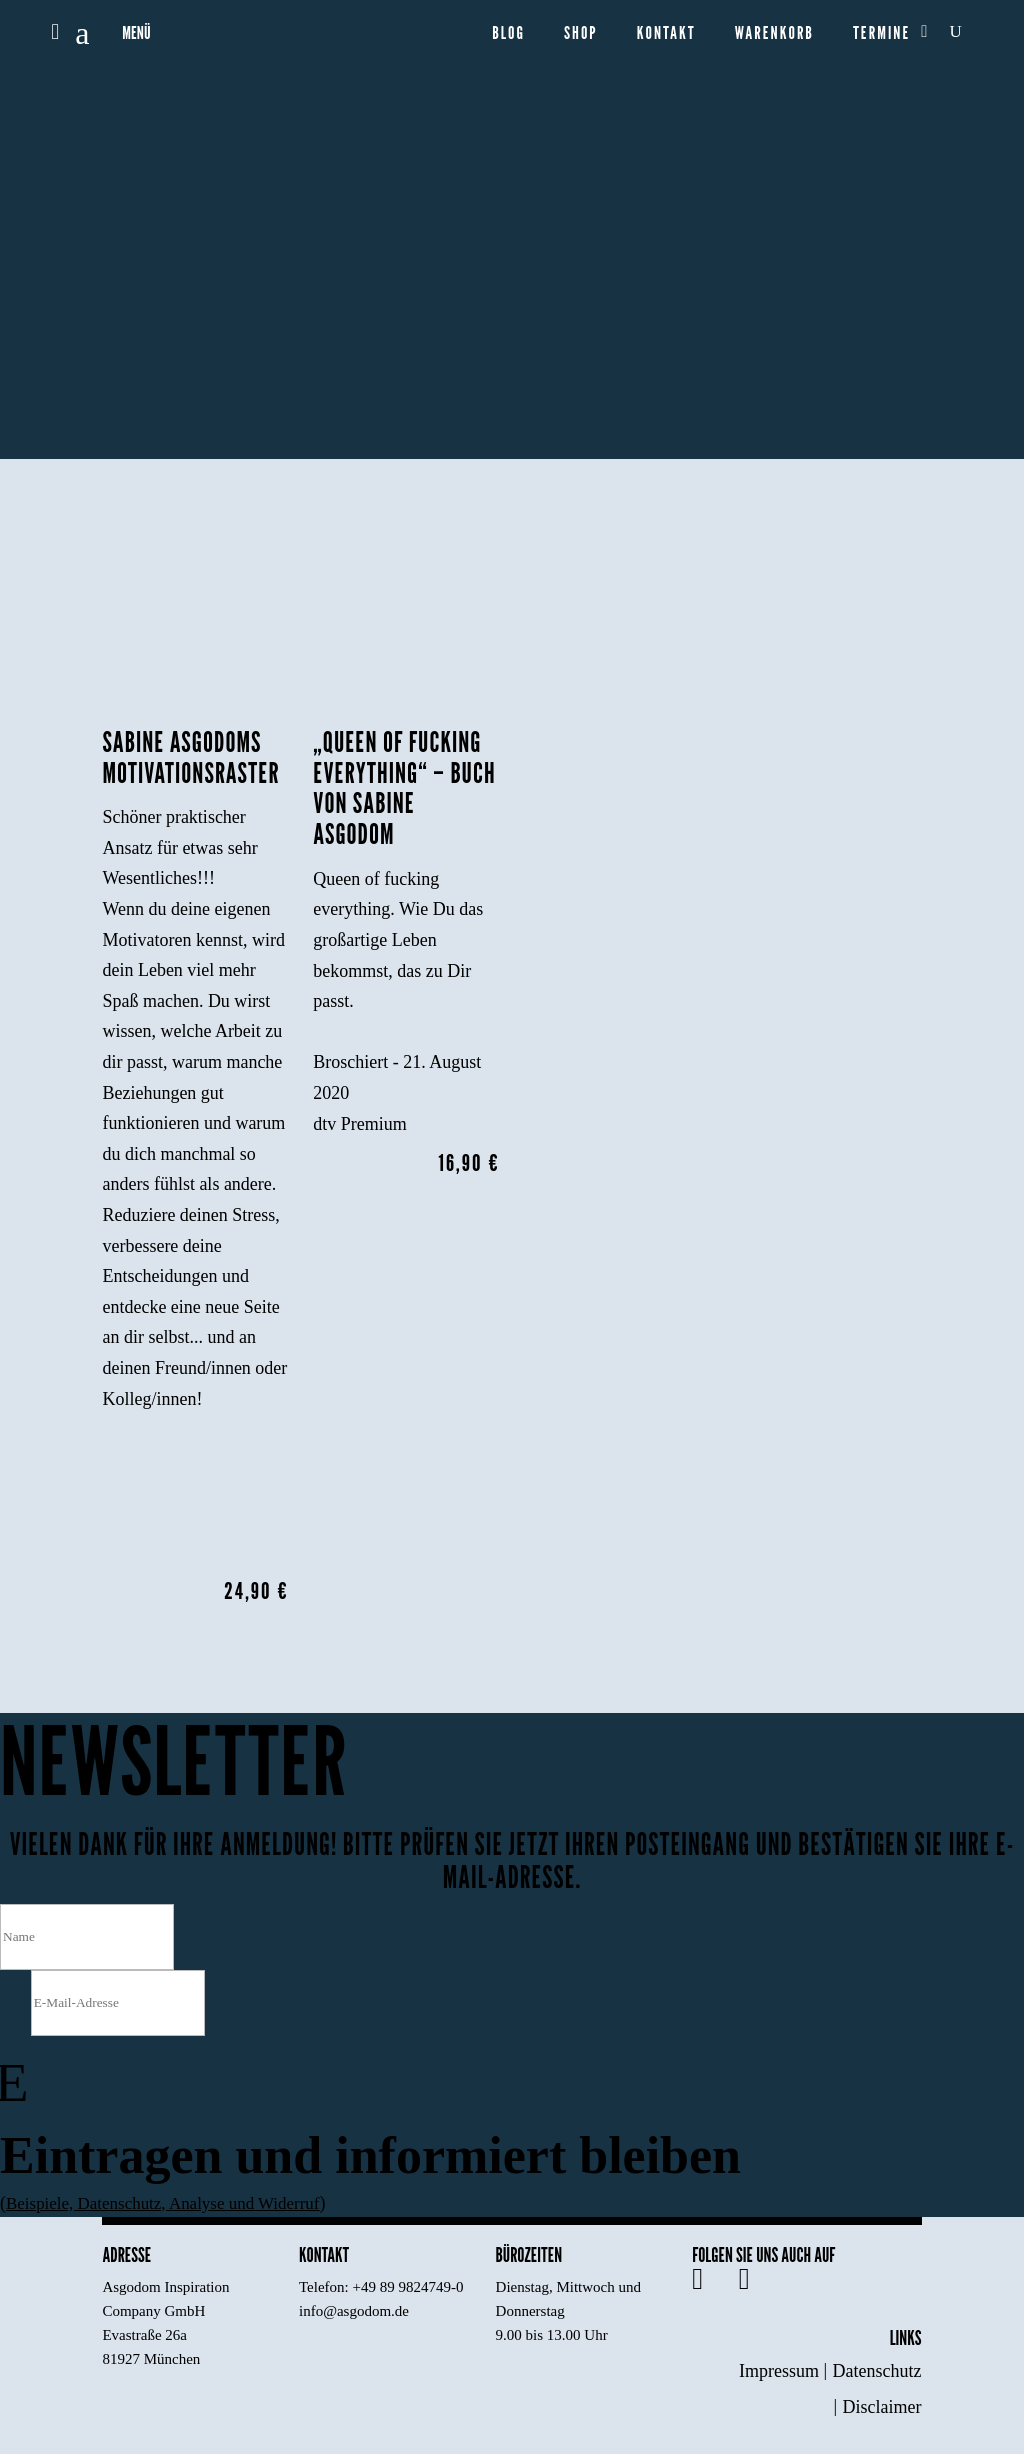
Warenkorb (774, 33)
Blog (508, 33)
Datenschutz (877, 2371)
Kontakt (666, 33)
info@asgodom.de (354, 2311)
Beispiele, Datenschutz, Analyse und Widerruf (172, 2203)
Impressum (779, 2371)
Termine (881, 33)
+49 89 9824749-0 (408, 2287)
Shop (581, 33)
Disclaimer (882, 2407)
